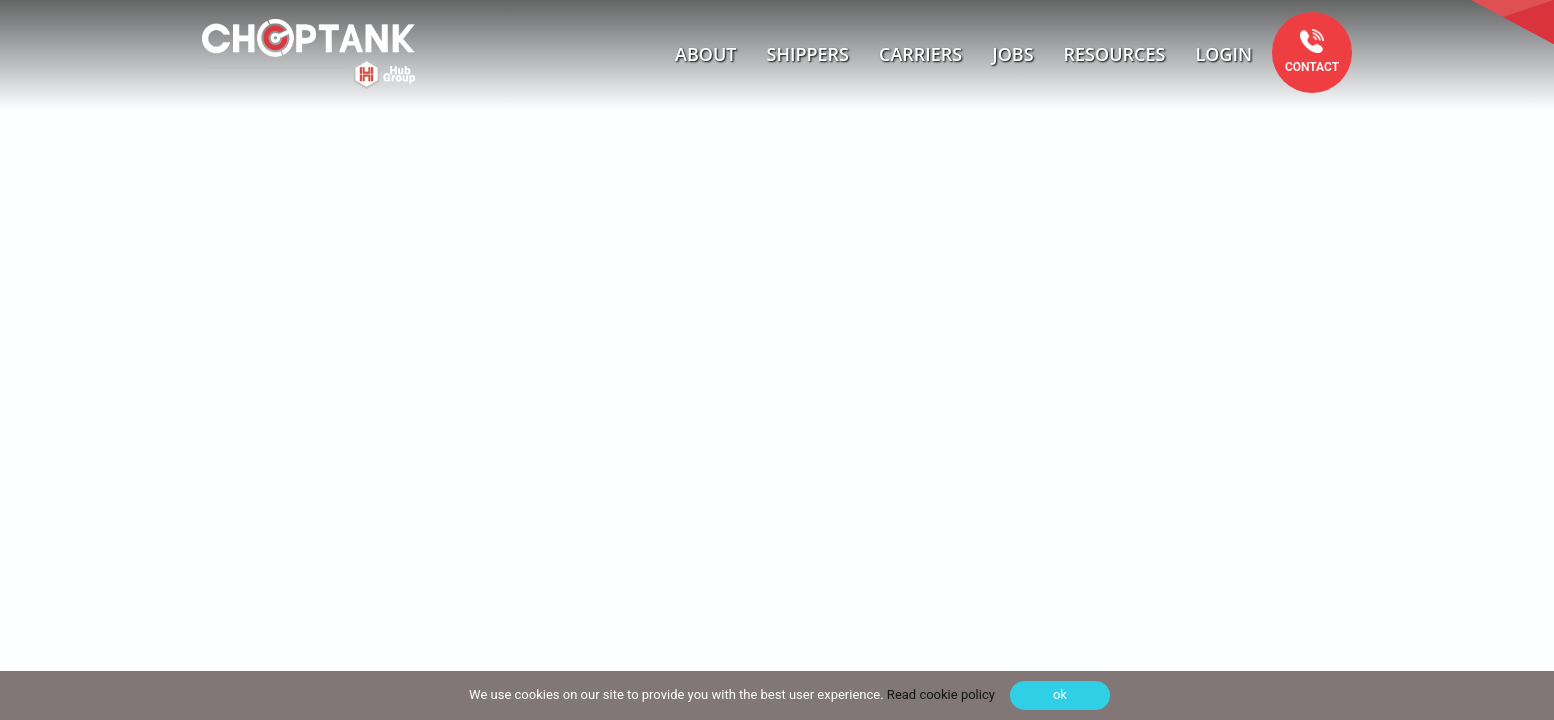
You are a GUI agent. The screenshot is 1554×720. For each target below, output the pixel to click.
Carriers (920, 54)
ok (1060, 694)
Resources (1115, 54)
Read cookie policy (939, 694)
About (705, 54)
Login (1223, 54)
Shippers (808, 54)
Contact (1312, 67)
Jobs (1012, 54)
